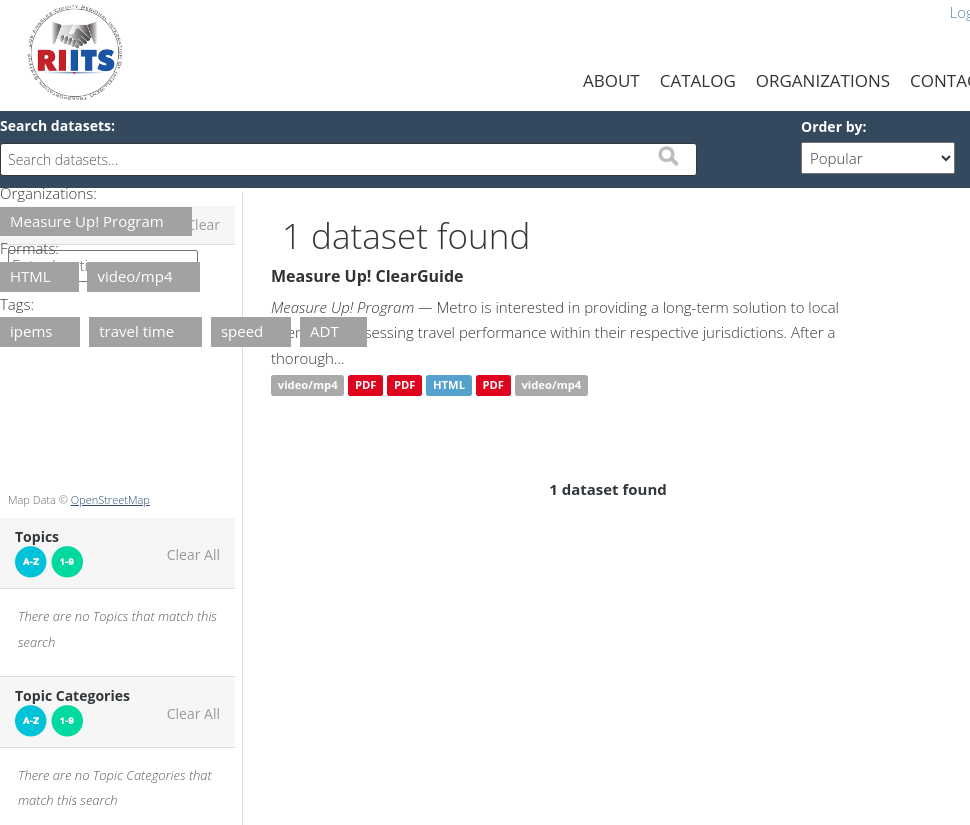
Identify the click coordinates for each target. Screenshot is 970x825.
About (611, 80)
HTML (449, 385)
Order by (831, 126)
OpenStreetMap (110, 499)
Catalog (698, 80)
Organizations (823, 80)
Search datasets (55, 125)
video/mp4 (308, 385)
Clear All (193, 555)
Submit (668, 156)
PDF (366, 385)
